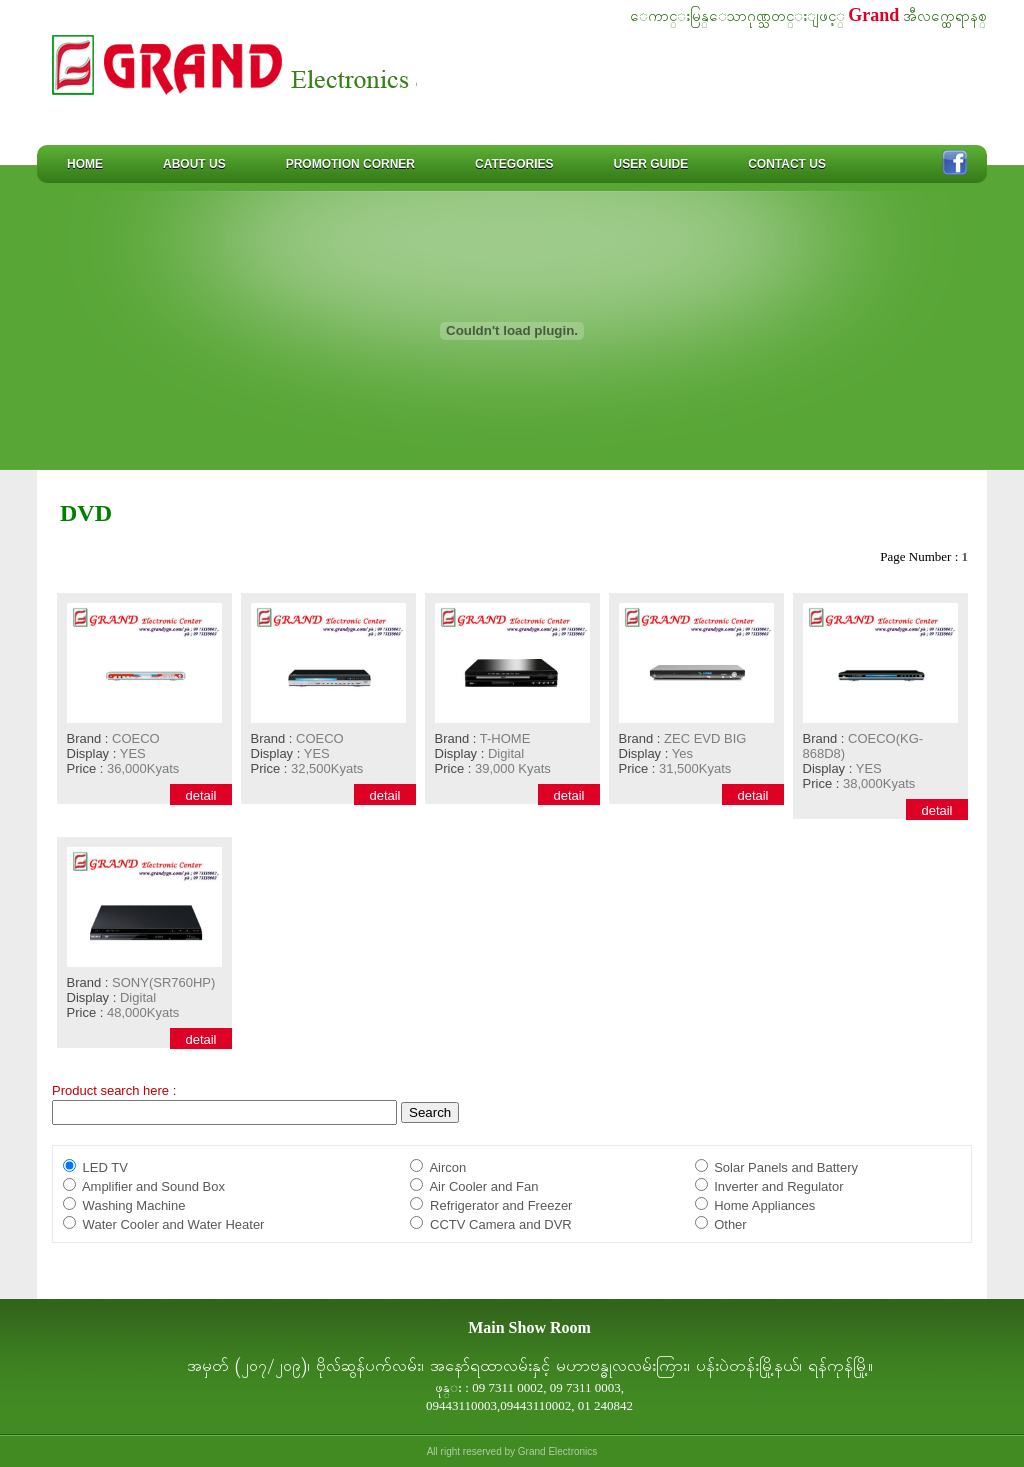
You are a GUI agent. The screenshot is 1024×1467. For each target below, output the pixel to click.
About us (194, 164)
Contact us (787, 164)
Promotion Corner (350, 164)
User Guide (650, 164)
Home (85, 164)
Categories (514, 164)
